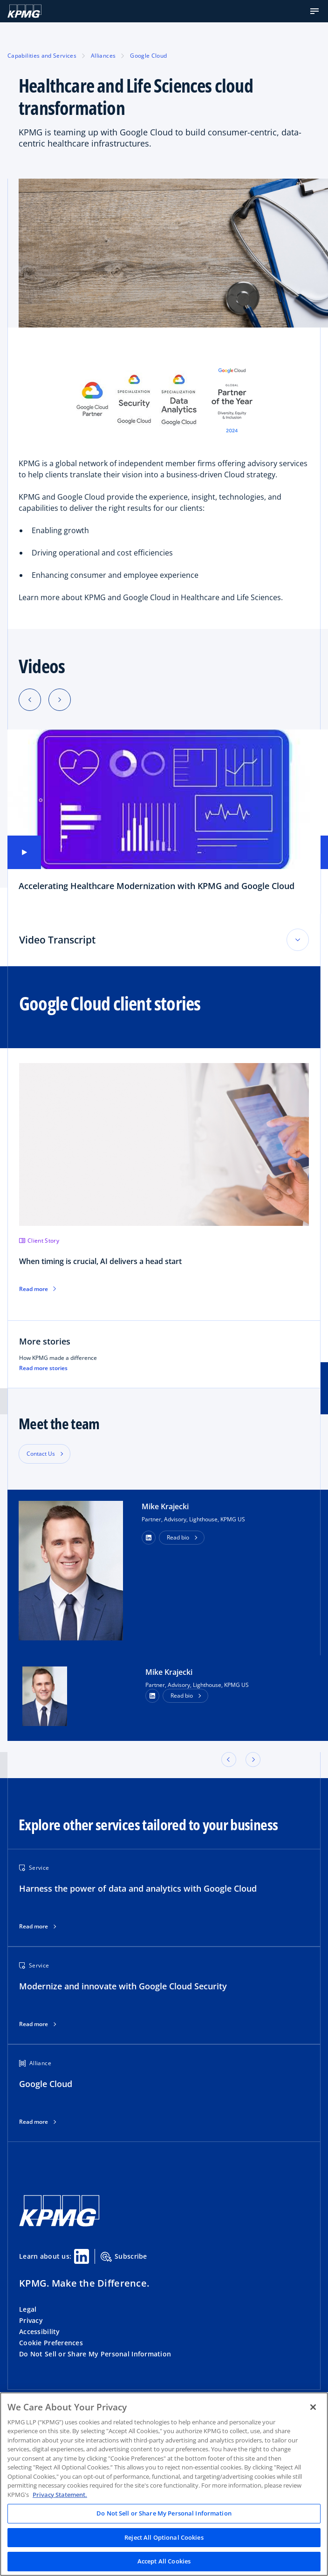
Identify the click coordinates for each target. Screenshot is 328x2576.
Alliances (103, 56)
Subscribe (124, 2257)
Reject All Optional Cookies (164, 2537)
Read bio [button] (178, 1537)
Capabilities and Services (41, 56)
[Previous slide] (30, 700)
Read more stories (43, 1368)
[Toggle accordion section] (298, 940)
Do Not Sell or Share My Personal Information (95, 2353)
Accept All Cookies (164, 2561)
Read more (33, 1926)
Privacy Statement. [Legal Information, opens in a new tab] (60, 2494)
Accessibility (39, 2331)
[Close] (313, 2407)
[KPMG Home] (24, 11)
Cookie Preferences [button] (51, 2342)
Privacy (31, 2320)
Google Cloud (148, 56)
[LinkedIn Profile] (152, 1696)
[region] (164, 2484)
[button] (314, 11)
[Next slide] (59, 700)
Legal (27, 2309)
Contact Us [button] (41, 1454)
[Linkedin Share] (81, 2256)
